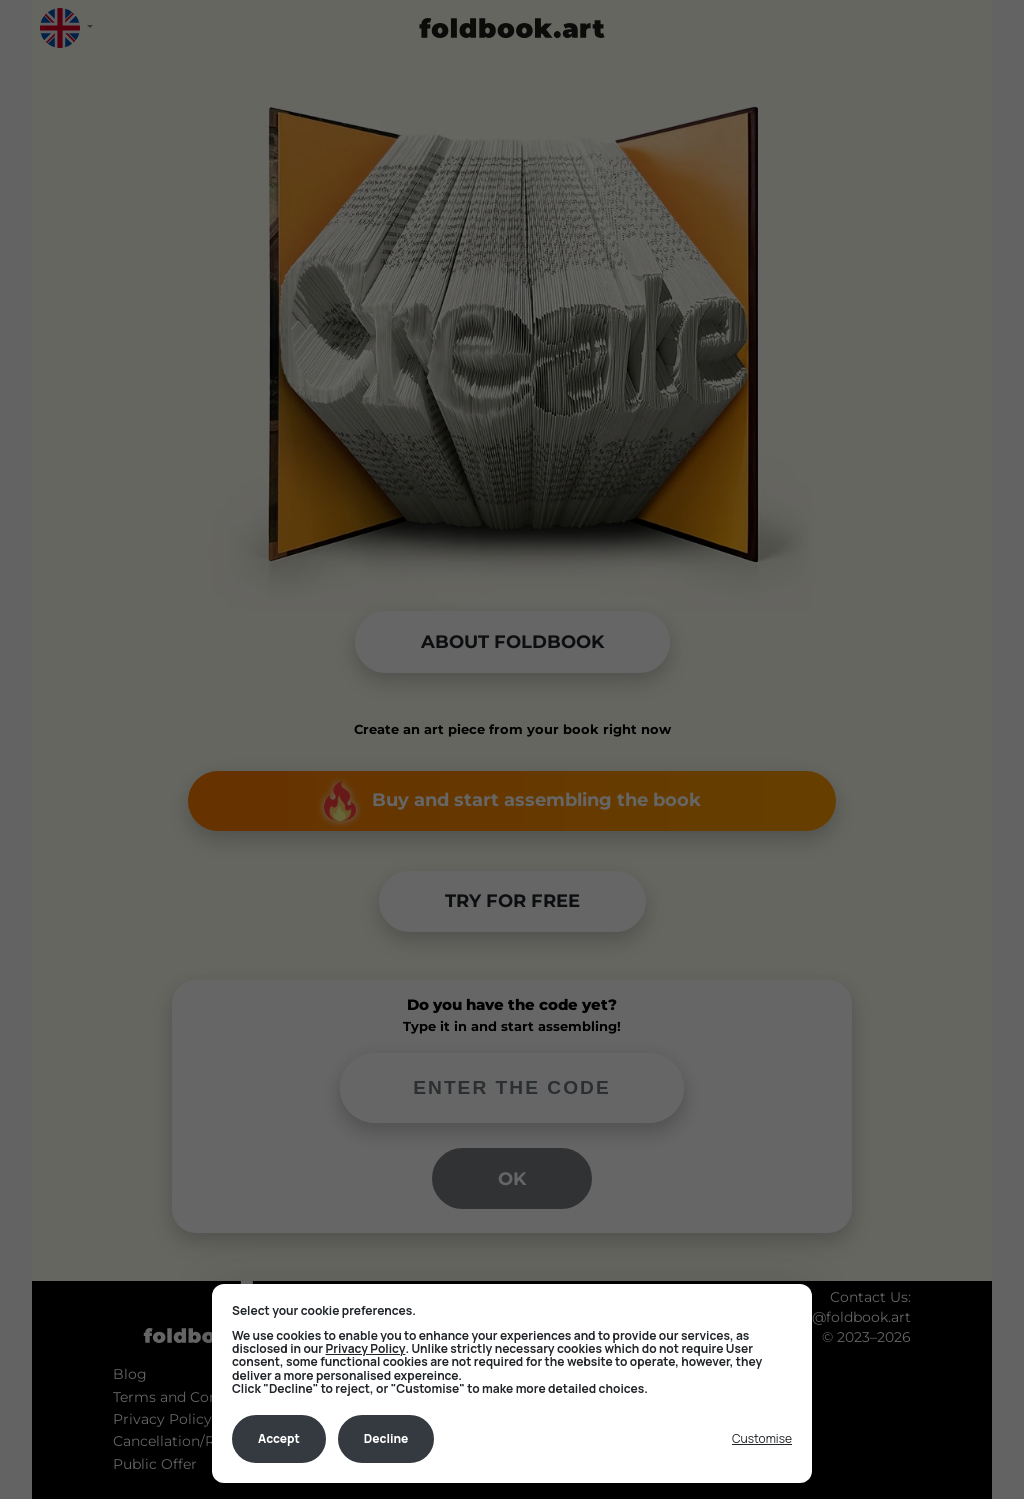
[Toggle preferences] (762, 1439)
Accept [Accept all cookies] (279, 1438)
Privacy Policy (366, 1348)
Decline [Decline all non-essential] (386, 1438)
